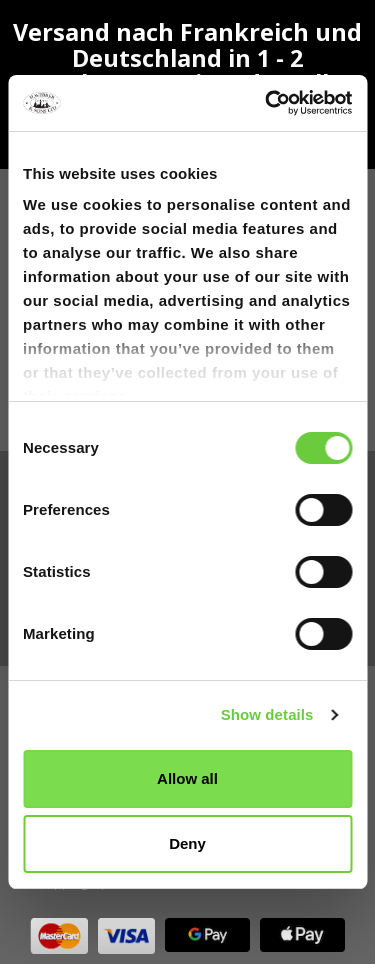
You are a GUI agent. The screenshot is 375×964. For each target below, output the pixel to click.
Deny (187, 843)
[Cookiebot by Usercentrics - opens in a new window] (267, 103)
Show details (267, 714)
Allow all (187, 778)
